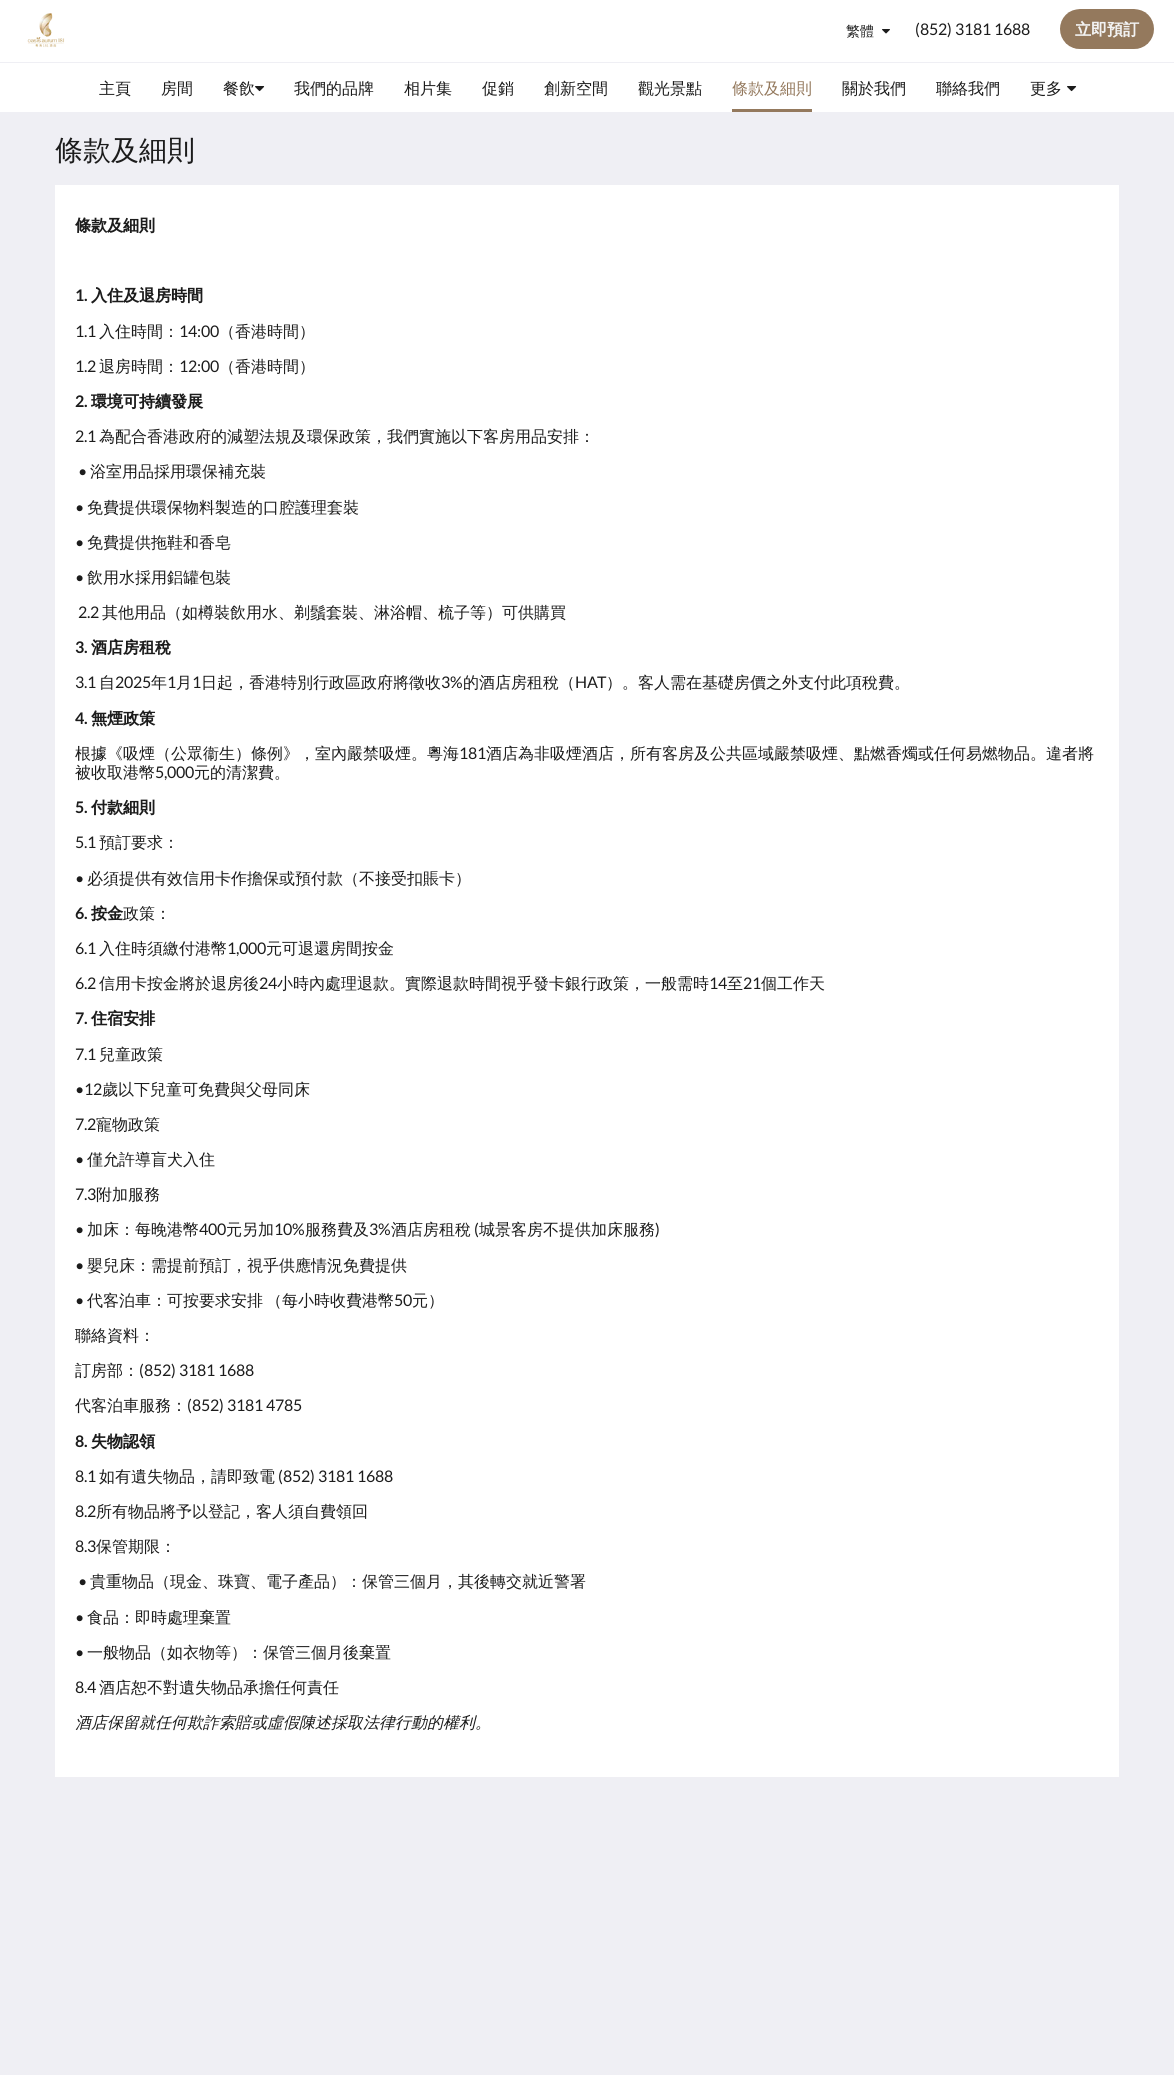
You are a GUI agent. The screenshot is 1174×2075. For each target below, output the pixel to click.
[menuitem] (115, 88)
